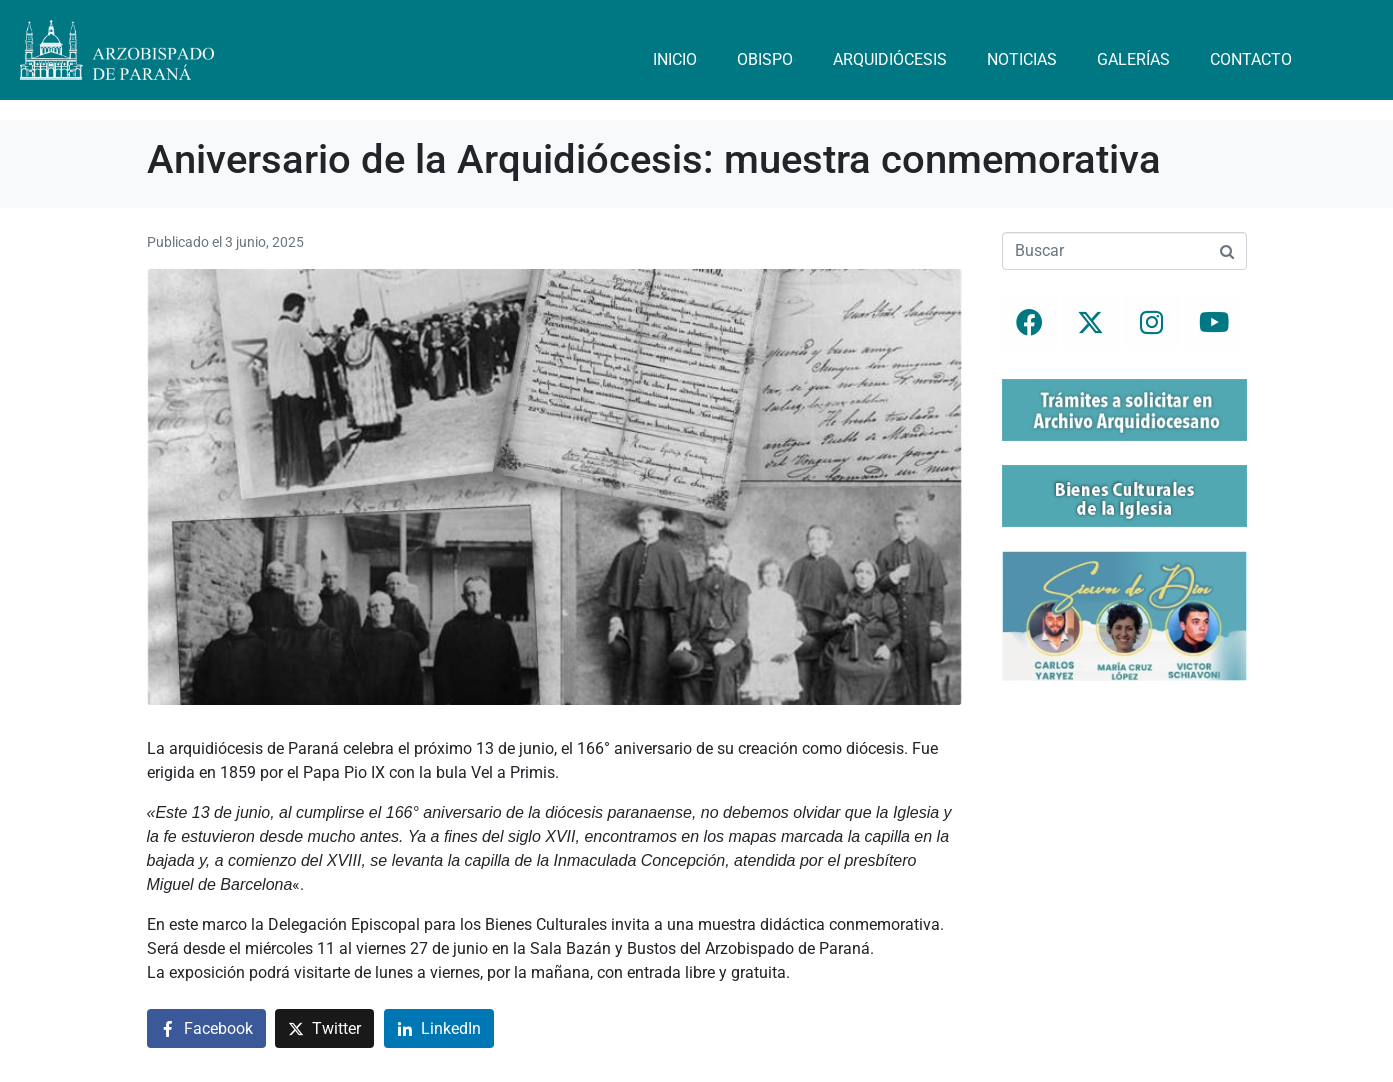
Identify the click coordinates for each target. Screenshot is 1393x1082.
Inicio (675, 59)
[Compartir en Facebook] (206, 1028)
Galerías (1133, 59)
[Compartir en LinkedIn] (439, 1028)
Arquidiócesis (890, 59)
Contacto (1251, 59)
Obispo (765, 59)
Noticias (1022, 59)
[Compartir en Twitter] (324, 1028)
